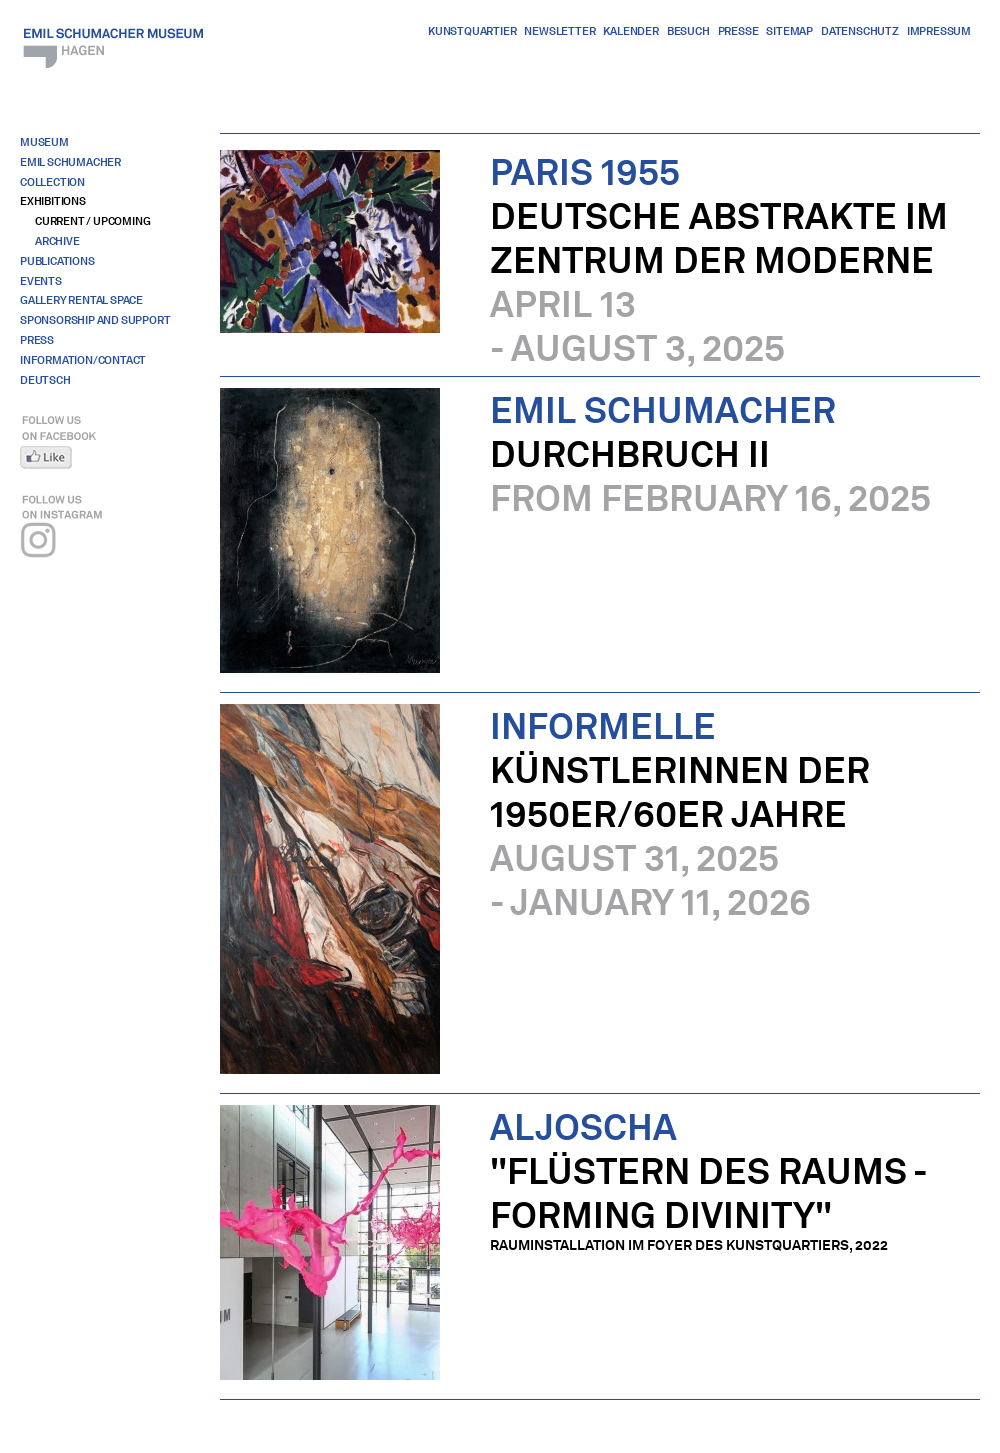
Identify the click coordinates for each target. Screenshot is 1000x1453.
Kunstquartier (472, 31)
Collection (52, 182)
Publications (57, 261)
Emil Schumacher (70, 162)
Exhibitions (53, 201)
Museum (44, 142)
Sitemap (789, 31)
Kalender (630, 31)
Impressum (939, 31)
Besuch (688, 31)
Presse (738, 31)
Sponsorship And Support (95, 320)
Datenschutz (860, 31)
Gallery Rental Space (81, 300)
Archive (57, 241)
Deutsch (45, 380)
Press (37, 340)
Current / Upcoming (92, 221)
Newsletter (559, 31)
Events (41, 281)
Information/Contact (83, 360)
